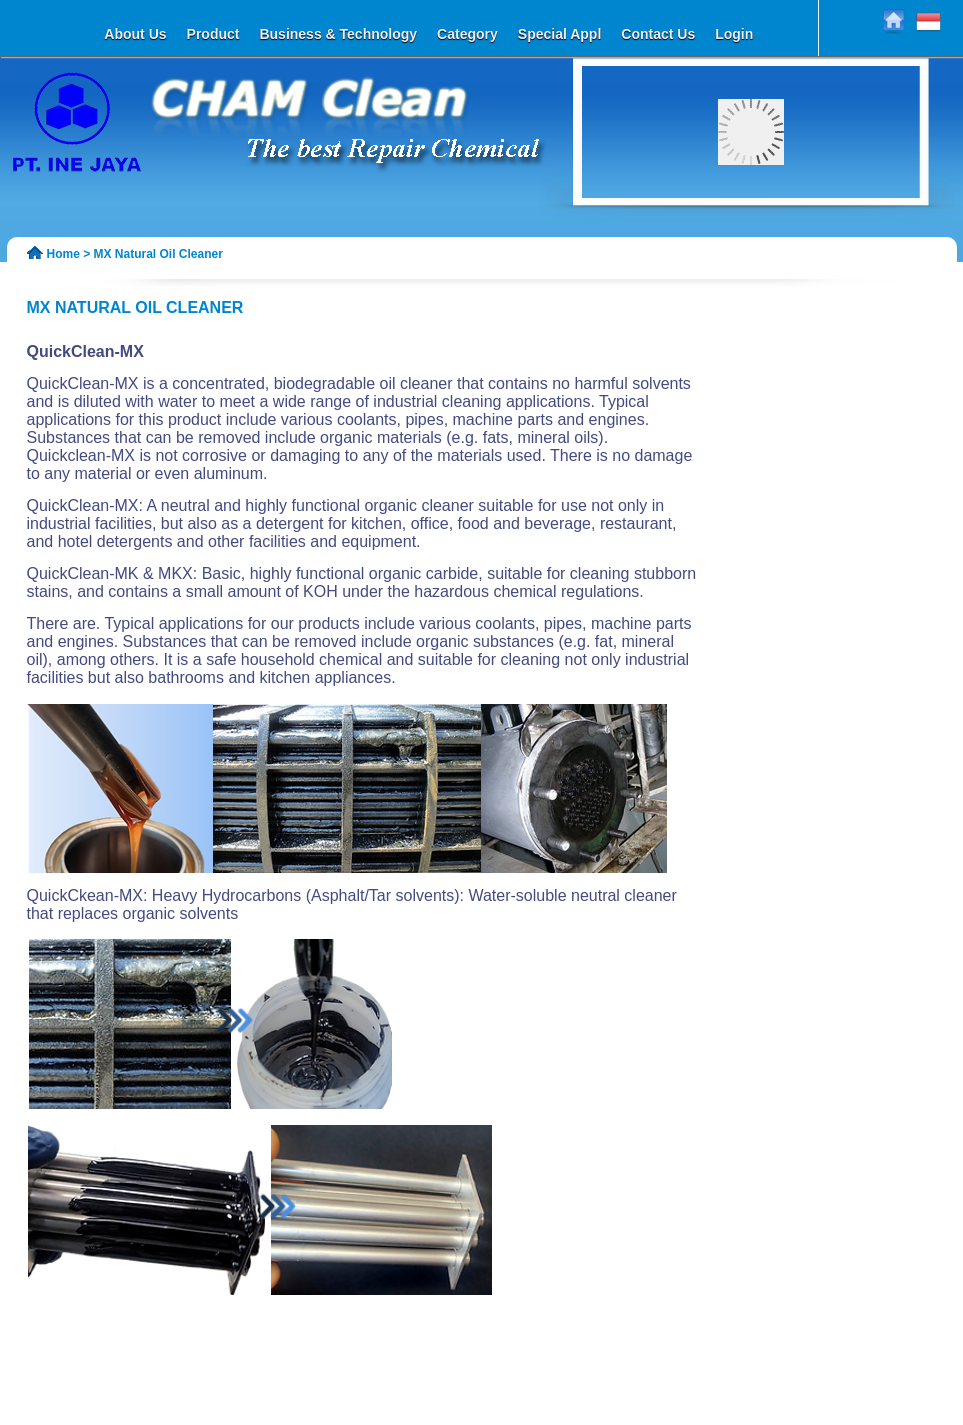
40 (832, 254)
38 (804, 254)
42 (860, 254)
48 (748, 266)
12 (832, 230)
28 (860, 242)
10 (804, 230)
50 (776, 266)
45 (706, 266)
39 (818, 254)
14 (860, 230)
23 (790, 242)
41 (846, 254)
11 (818, 230)
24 (804, 242)
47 (734, 266)
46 (720, 266)
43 (678, 266)
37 (790, 254)
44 (692, 266)
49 (762, 266)
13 (846, 230)
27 (846, 242)
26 (832, 242)
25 (818, 242)
